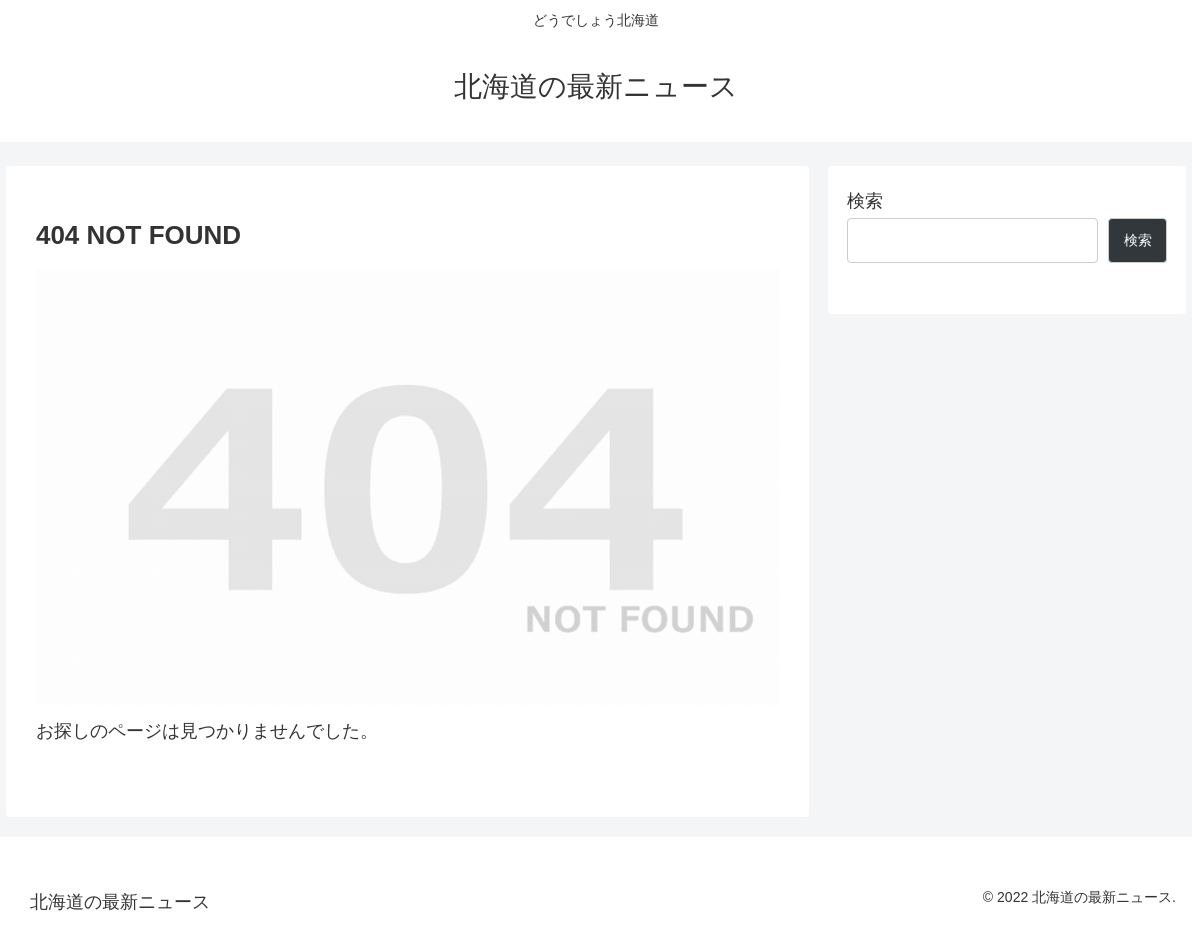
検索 (865, 201)
